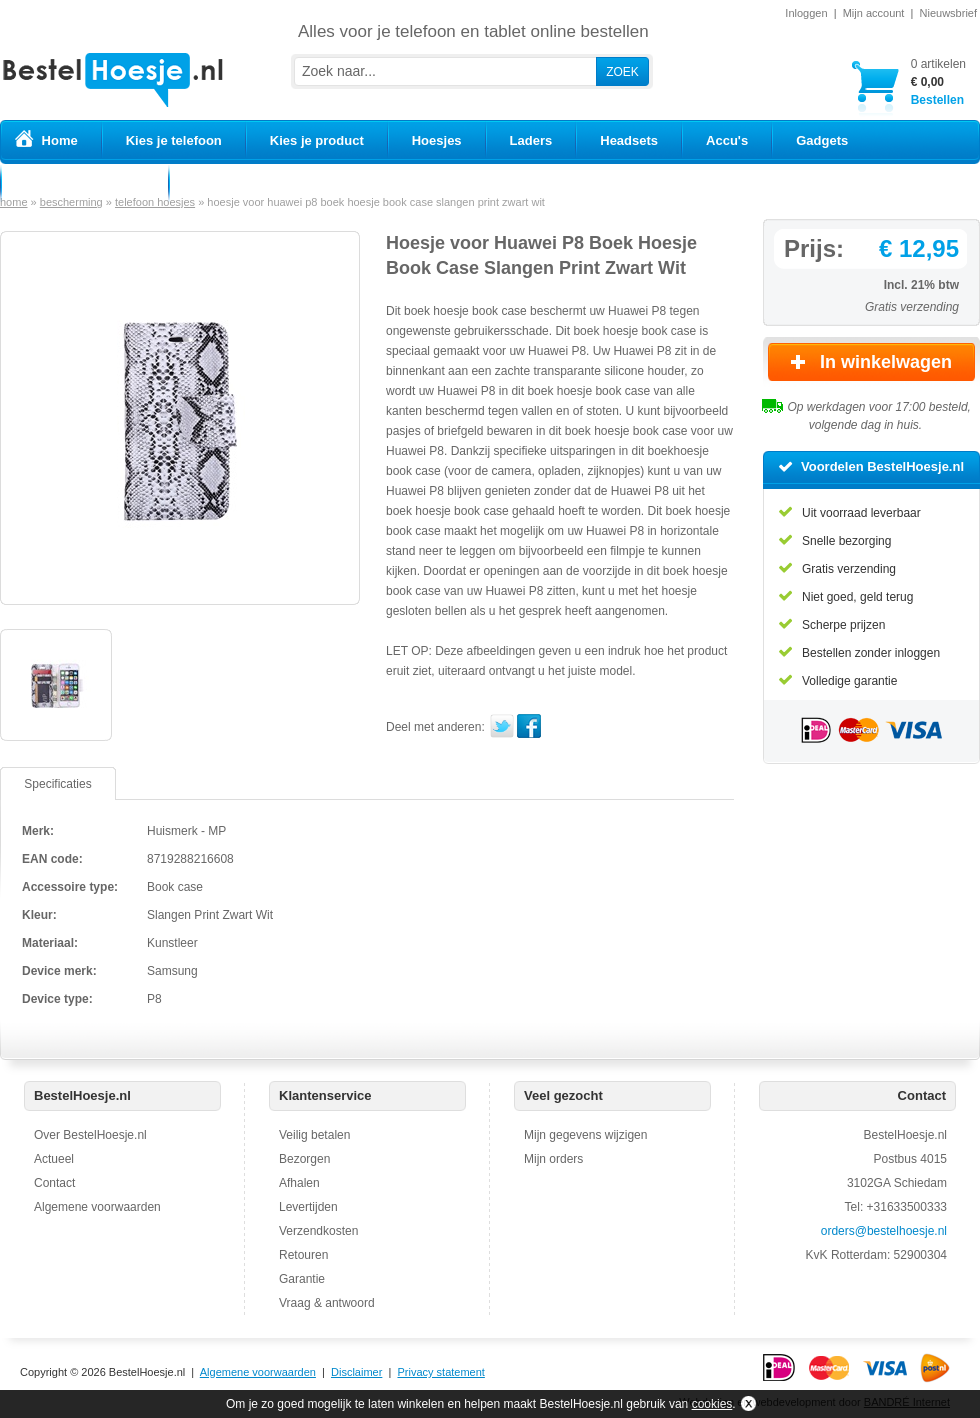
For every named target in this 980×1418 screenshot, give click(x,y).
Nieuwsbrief (948, 13)
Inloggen (806, 13)
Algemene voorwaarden (97, 1207)
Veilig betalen (314, 1135)
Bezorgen (304, 1159)
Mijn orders (553, 1159)
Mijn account (874, 13)
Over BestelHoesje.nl (90, 1135)
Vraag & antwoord (327, 1303)
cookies (712, 1404)
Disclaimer (356, 1372)
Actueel (54, 1159)
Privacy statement (440, 1372)
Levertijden (308, 1207)
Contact (54, 1183)
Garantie (302, 1279)
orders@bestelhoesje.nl (884, 1231)
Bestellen (938, 81)
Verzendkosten (318, 1231)
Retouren (303, 1255)
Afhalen (299, 1183)
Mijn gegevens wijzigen (585, 1135)
